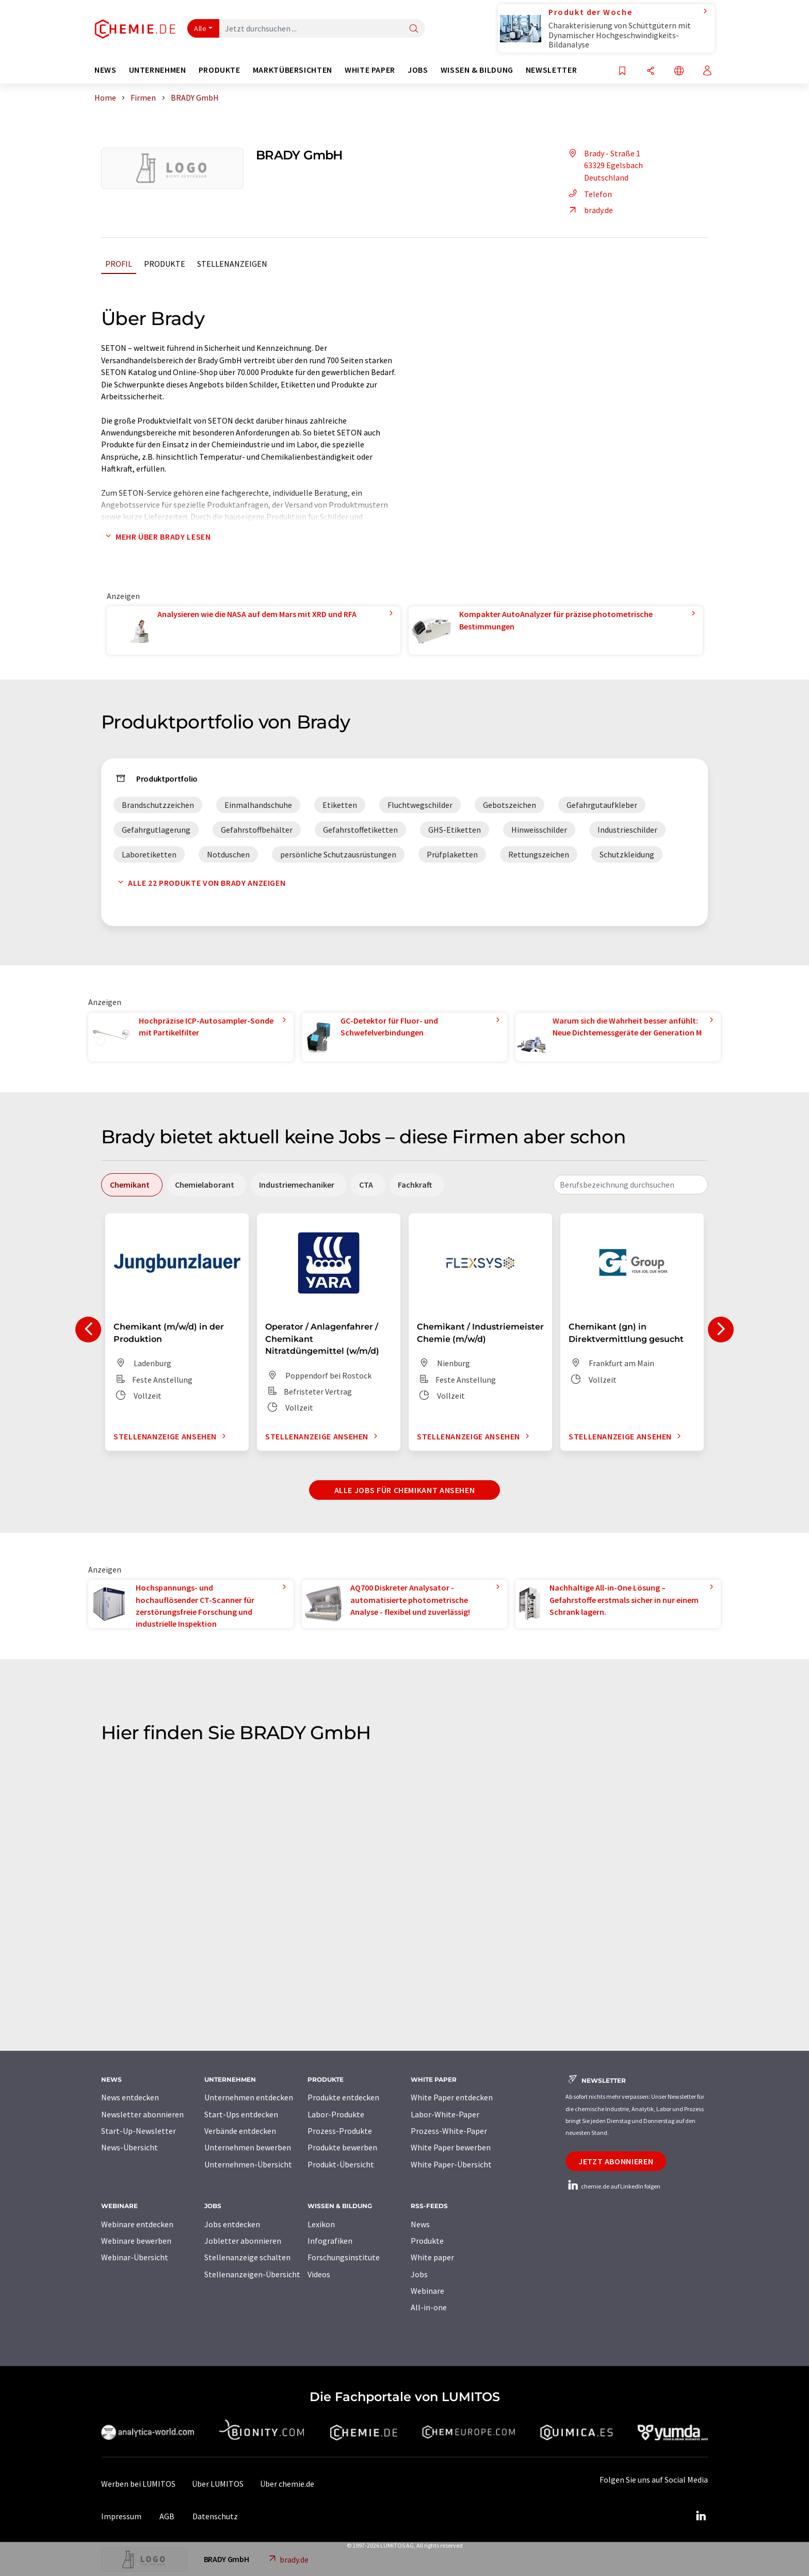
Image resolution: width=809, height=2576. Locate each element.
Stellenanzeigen (232, 263)
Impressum (121, 2516)
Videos (319, 2274)
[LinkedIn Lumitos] (700, 2516)
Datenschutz (215, 2516)
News (420, 2224)
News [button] (105, 70)
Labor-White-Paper (445, 2114)
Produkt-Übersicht (341, 2164)
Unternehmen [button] (157, 70)
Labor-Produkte (336, 2114)
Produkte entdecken (343, 2097)
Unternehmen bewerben (247, 2147)
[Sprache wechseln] (679, 71)
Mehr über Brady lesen (156, 536)
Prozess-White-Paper (449, 2131)
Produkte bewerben (342, 2147)
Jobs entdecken (232, 2224)
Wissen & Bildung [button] (477, 70)
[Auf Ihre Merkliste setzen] (622, 71)
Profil (118, 263)
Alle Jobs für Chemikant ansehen (404, 1490)
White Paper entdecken (452, 2097)
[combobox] (630, 1184)
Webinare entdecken (137, 2224)
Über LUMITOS (218, 2483)
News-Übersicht (129, 2147)
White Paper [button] (370, 70)
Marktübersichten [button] (292, 70)
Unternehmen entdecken (248, 2097)
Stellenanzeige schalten (247, 2257)
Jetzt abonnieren (615, 2161)
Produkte (164, 263)
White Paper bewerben (451, 2147)
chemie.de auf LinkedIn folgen (612, 2186)
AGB (166, 2516)
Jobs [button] (418, 70)
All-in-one (429, 2307)
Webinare (427, 2291)
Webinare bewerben (136, 2240)
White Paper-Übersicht (451, 2164)
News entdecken (130, 2097)
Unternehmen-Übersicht (248, 2164)
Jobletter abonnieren (242, 2240)
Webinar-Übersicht (134, 2257)
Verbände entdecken (240, 2131)
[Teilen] (650, 71)
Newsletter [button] (551, 70)
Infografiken (330, 2240)
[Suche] (414, 29)
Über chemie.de (287, 2483)
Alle (200, 28)
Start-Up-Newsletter (138, 2131)
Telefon (588, 194)
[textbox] (630, 1184)
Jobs (419, 2274)
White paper (432, 2257)
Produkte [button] (219, 70)
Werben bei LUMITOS (138, 2483)
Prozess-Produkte (340, 2131)
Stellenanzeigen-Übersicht (252, 2274)
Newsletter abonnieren (142, 2114)
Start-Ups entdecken (241, 2114)
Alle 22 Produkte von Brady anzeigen (199, 883)
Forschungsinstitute (344, 2257)
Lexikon (321, 2224)
